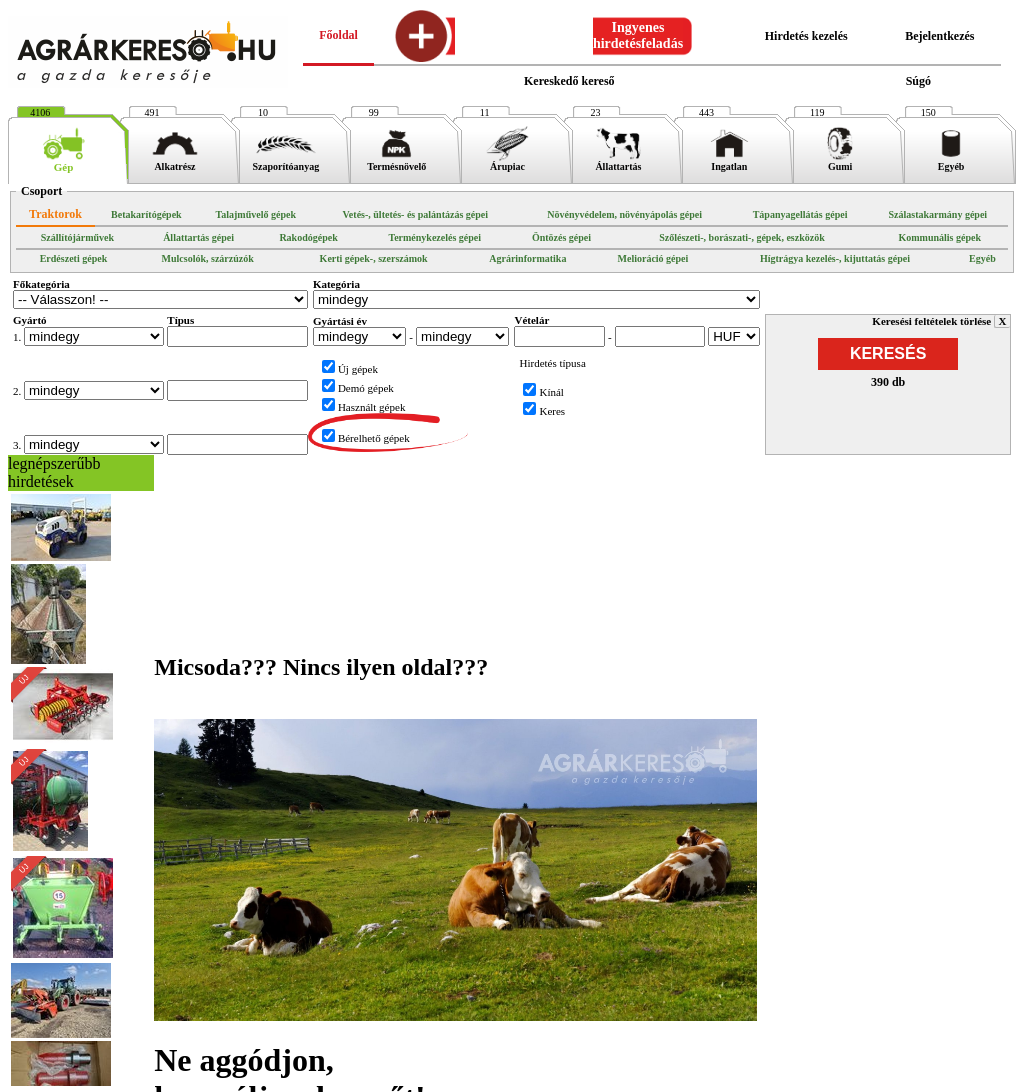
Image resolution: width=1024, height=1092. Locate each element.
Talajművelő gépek (255, 214)
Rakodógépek (308, 237)
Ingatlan (729, 162)
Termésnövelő (396, 162)
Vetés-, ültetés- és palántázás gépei (415, 214)
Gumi (840, 162)
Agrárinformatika (527, 258)
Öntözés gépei (561, 237)
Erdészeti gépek (74, 258)
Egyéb (951, 162)
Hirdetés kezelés (806, 36)
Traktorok (55, 214)
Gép (63, 162)
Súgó (918, 81)
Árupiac (507, 162)
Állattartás (618, 162)
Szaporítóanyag (285, 162)
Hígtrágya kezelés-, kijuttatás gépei (835, 258)
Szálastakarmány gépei (938, 214)
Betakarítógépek (146, 214)
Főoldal (338, 35)
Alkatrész (175, 162)
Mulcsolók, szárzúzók (208, 258)
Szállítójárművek (77, 237)
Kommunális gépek (939, 237)
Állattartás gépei (198, 237)
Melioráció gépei (653, 258)
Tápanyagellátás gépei (800, 214)
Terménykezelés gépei (434, 237)
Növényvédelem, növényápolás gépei (624, 214)
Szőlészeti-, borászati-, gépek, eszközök (742, 237)
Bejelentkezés (939, 36)
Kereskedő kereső (569, 81)
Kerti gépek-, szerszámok (374, 258)
